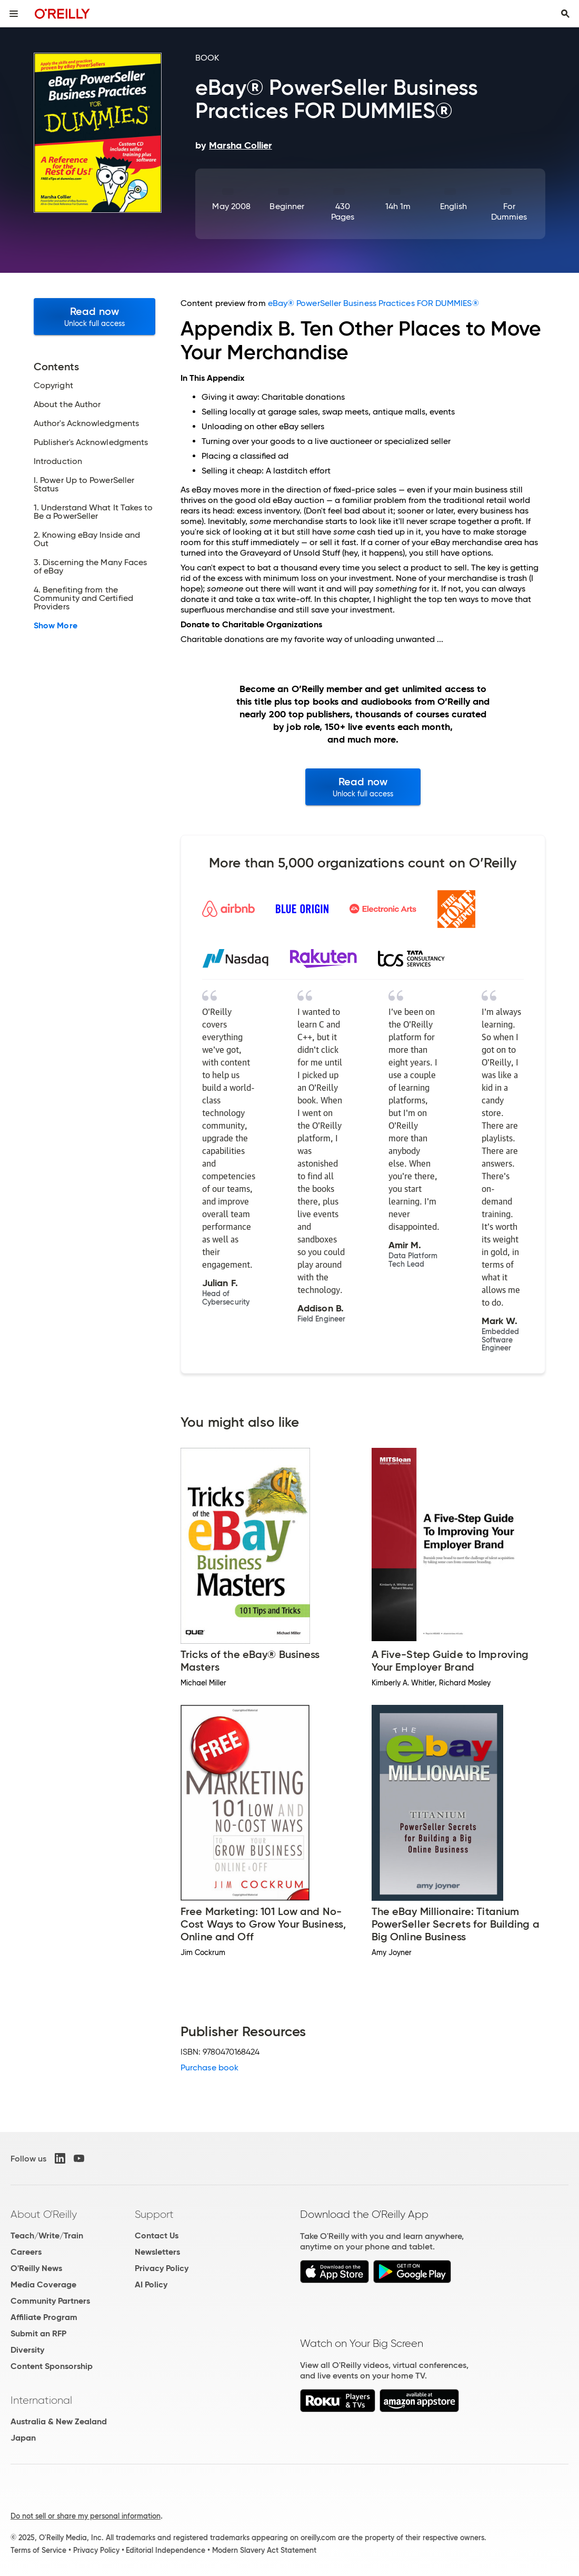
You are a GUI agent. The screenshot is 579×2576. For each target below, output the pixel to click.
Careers (26, 2251)
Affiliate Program (44, 2317)
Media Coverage (43, 2284)
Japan (23, 2437)
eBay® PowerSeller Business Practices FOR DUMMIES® (373, 303)
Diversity (27, 2349)
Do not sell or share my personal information (86, 2516)
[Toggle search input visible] (565, 13)
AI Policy (151, 2284)
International (41, 2400)
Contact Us (156, 2235)
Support (154, 2214)
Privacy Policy (161, 2268)
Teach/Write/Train (47, 2235)
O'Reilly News (36, 2268)
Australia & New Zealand (59, 2421)
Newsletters (157, 2251)
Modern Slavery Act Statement (264, 2550)
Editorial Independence (165, 2550)
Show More (55, 625)
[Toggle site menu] (13, 13)
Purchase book (209, 2067)
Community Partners (50, 2300)
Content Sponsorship (52, 2366)
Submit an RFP (38, 2333)
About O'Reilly (44, 2214)
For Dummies (509, 211)
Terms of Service (38, 2550)
